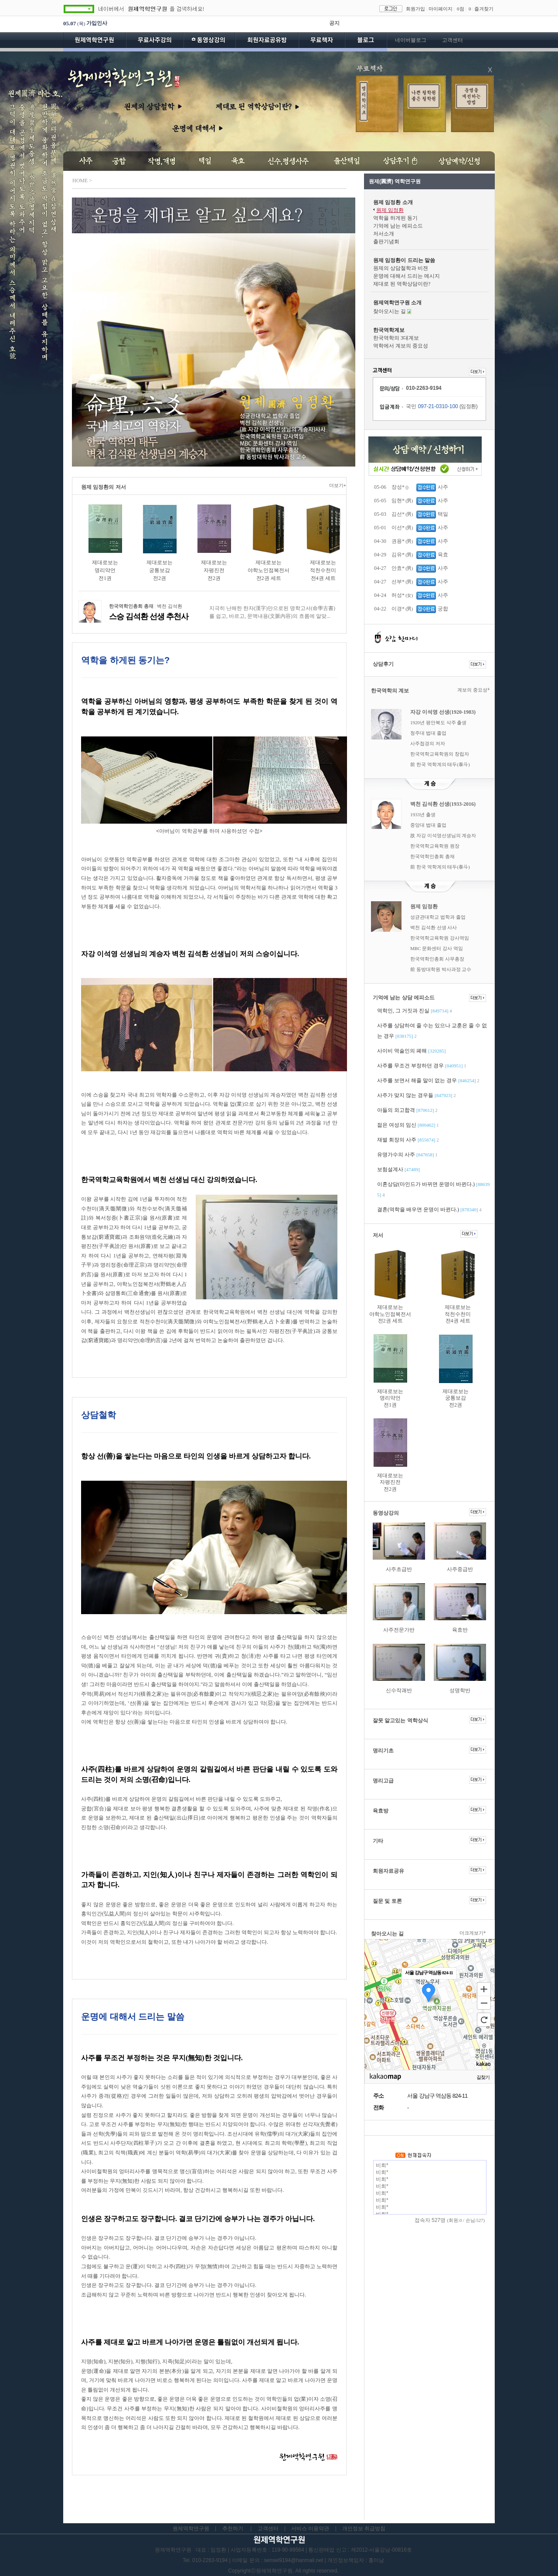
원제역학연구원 (94, 41)
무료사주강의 (155, 41)
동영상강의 (209, 41)
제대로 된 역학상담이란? (401, 284)
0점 (460, 8)
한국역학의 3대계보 (396, 338)
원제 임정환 (390, 210)
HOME (80, 180)
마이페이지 (441, 8)
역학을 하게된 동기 (395, 218)
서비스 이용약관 (310, 2528)
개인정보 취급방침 (363, 2528)
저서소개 (383, 234)
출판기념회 (386, 242)
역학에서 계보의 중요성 (400, 346)
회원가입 (415, 8)
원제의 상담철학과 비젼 (400, 268)
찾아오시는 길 (389, 311)
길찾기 (483, 2077)
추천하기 (232, 2528)
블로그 (366, 41)
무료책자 (322, 41)
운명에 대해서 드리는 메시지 (406, 276)
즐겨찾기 (483, 8)
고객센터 (452, 40)
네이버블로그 (410, 40)
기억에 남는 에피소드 (398, 226)
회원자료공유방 (267, 41)
